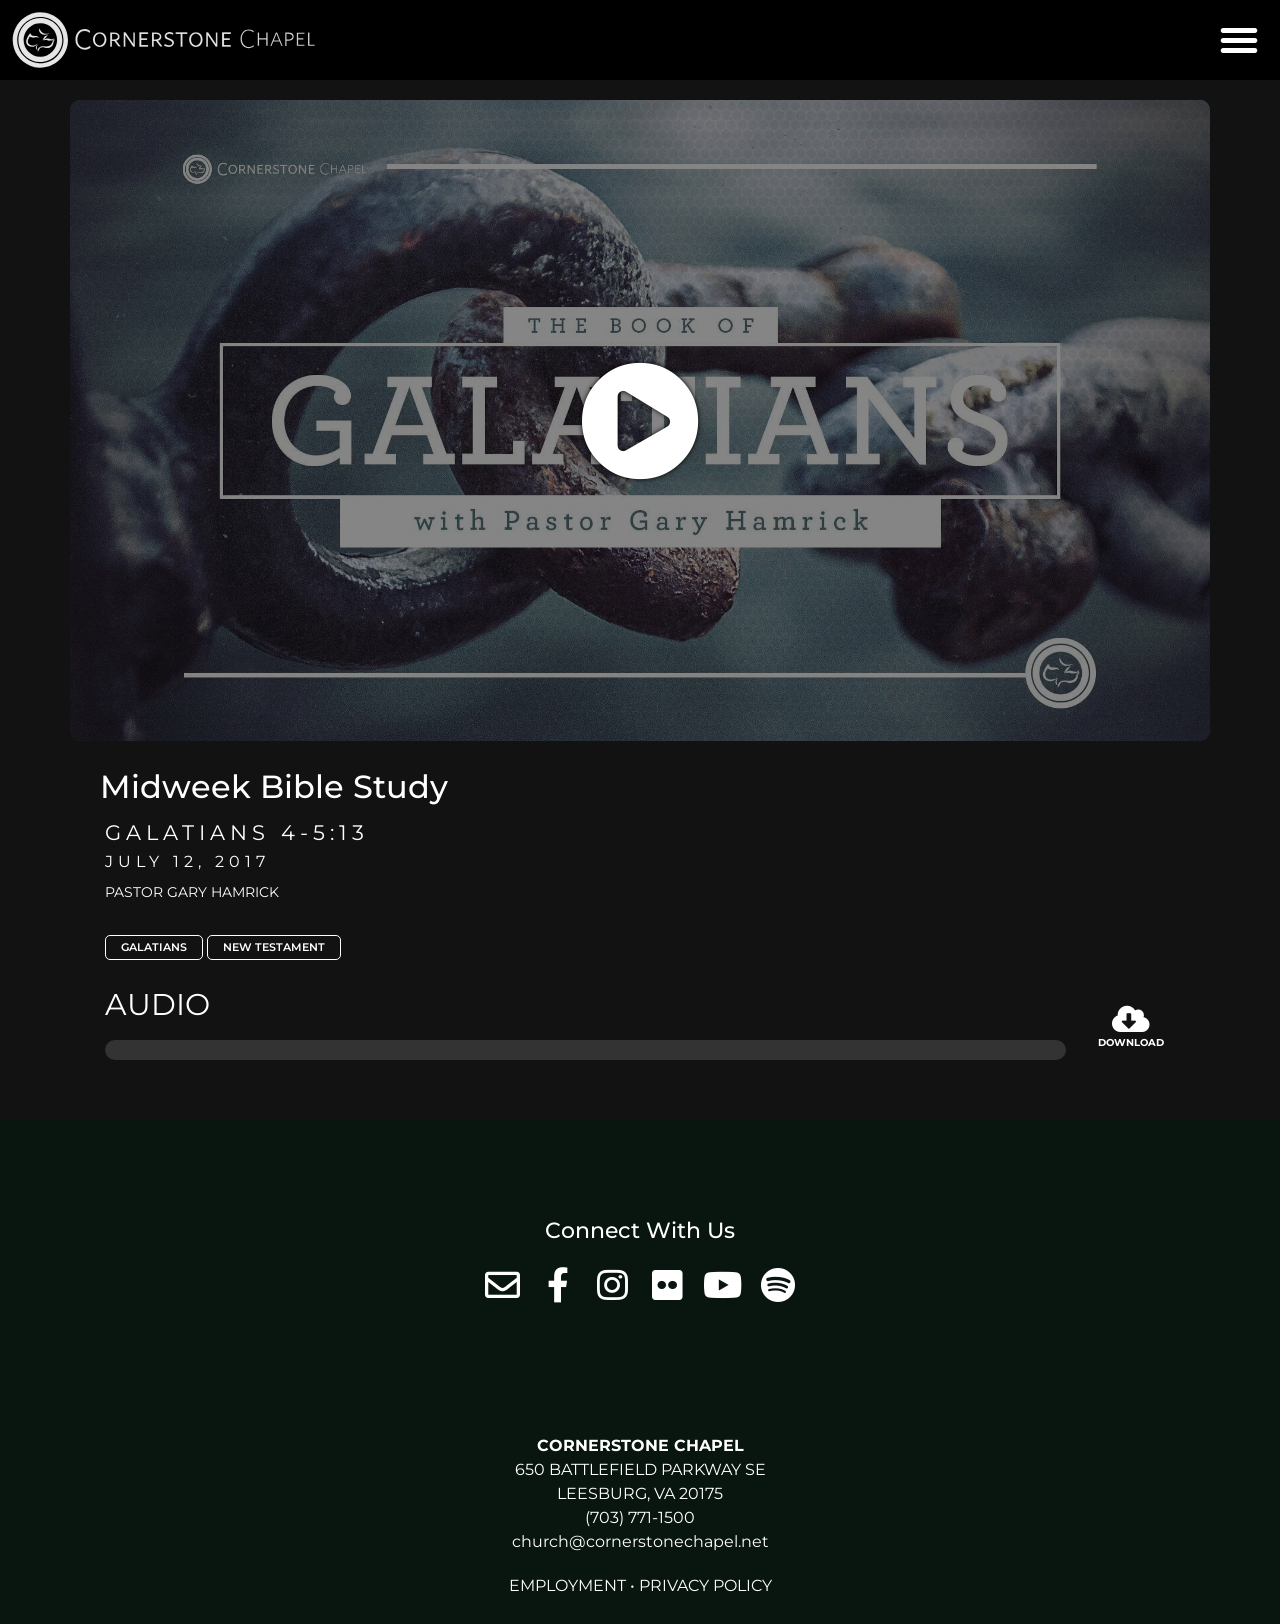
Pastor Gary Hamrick (192, 892)
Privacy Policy (705, 1585)
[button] (1239, 40)
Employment (567, 1585)
